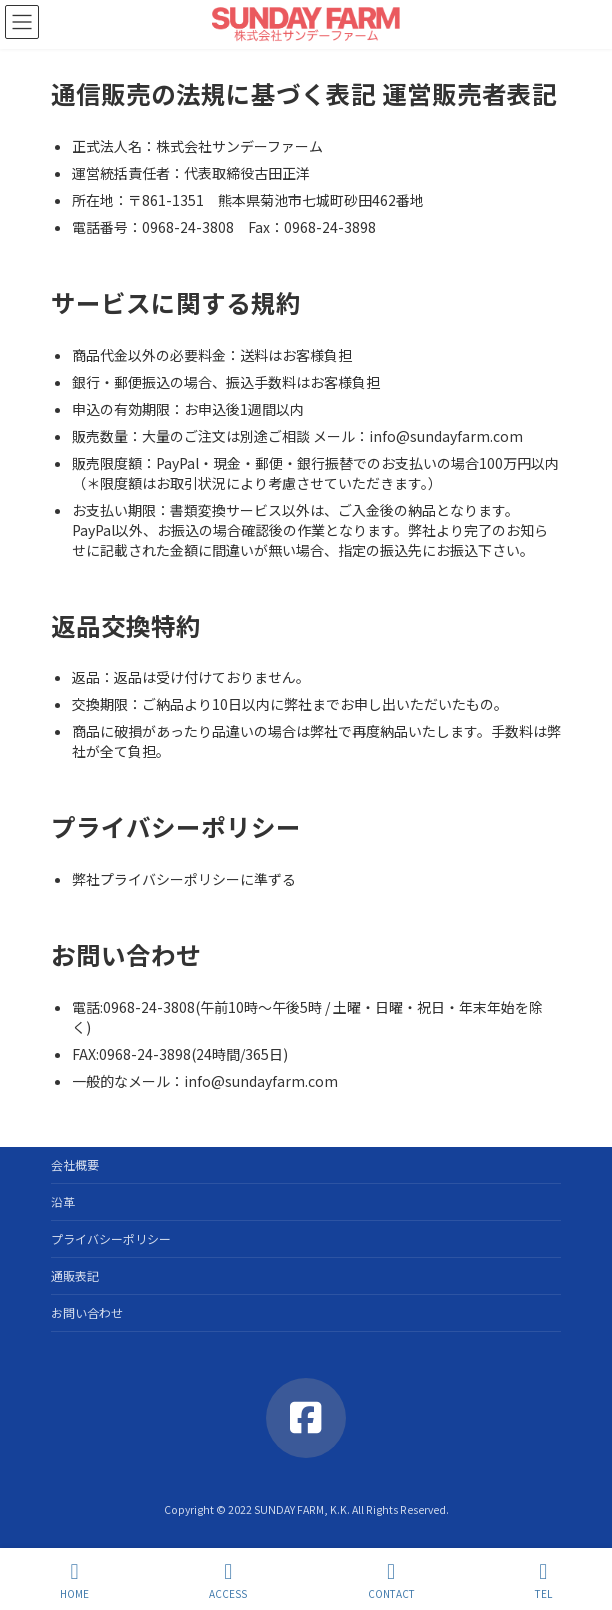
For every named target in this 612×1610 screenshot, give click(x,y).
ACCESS (228, 1580)
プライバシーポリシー (111, 1238)
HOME (74, 1580)
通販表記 (75, 1275)
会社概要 (75, 1164)
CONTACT (391, 1580)
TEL (543, 1580)
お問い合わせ (87, 1312)
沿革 (63, 1201)
